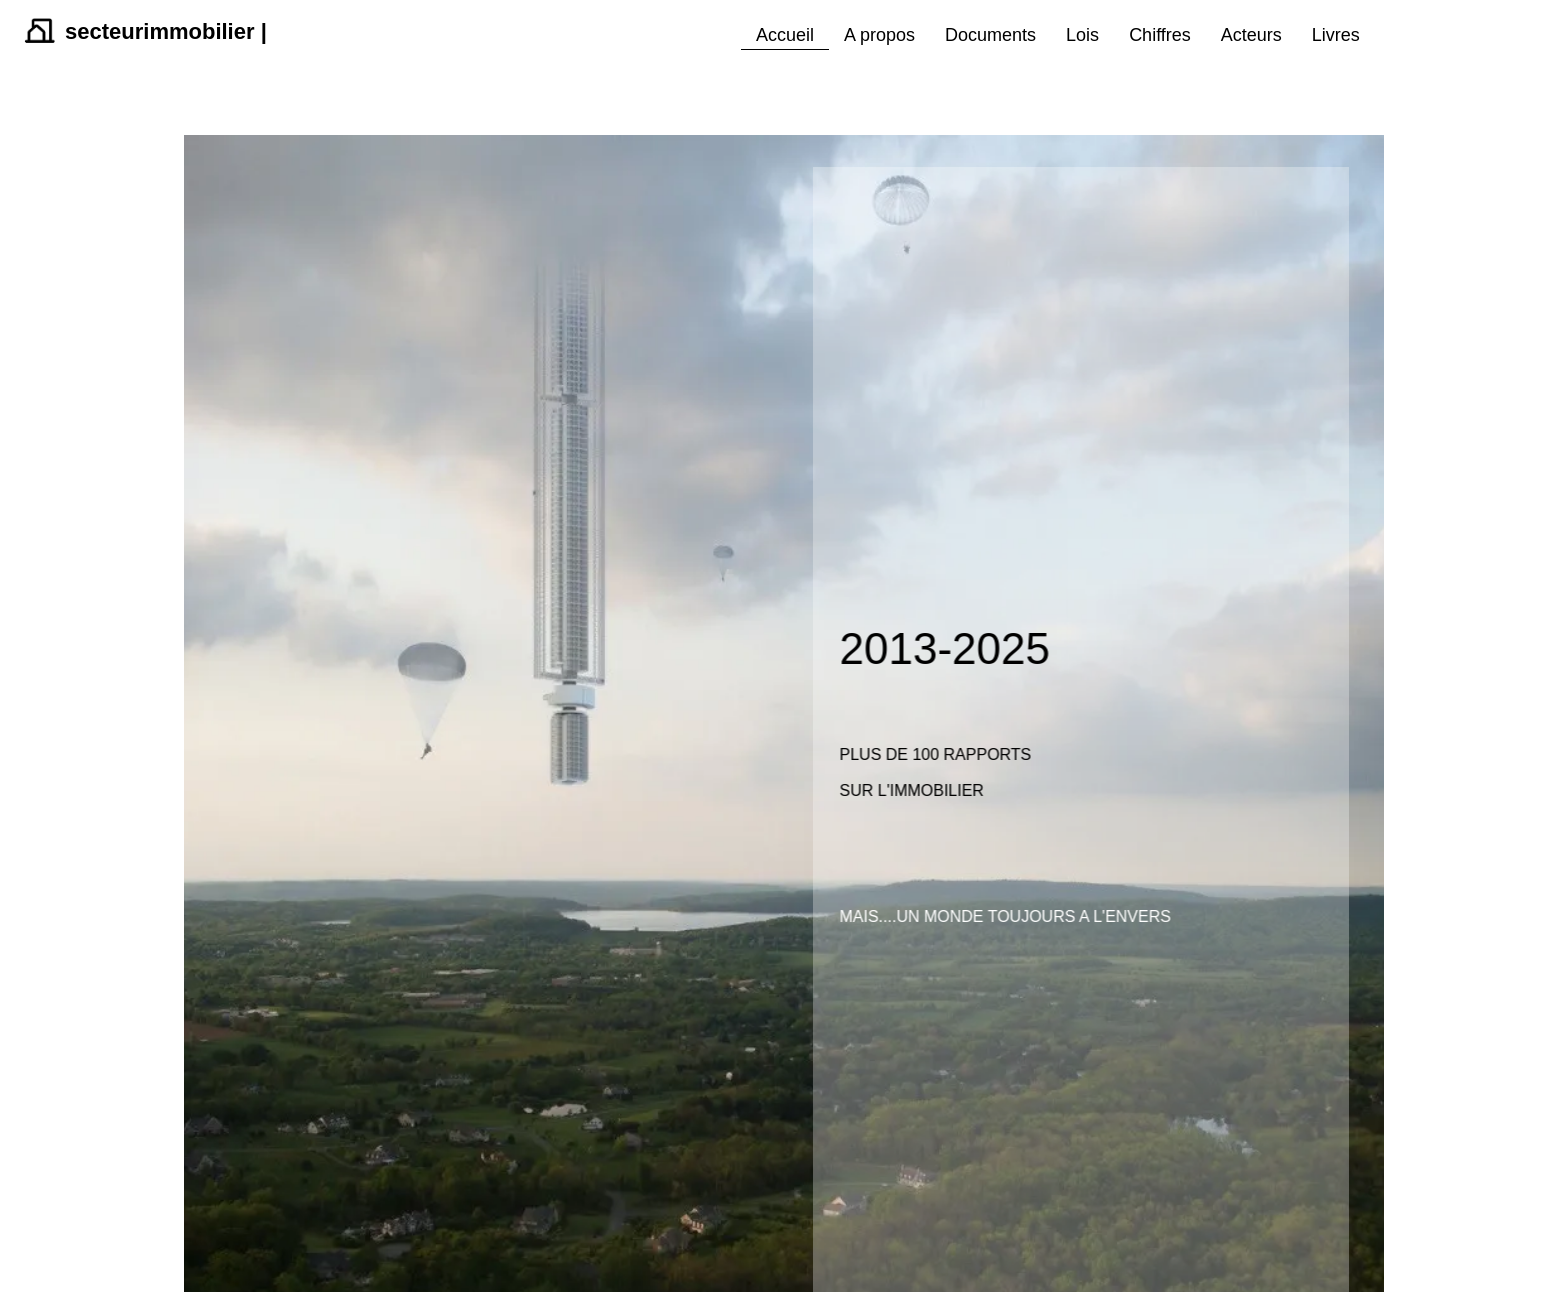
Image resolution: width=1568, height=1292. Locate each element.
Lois (1082, 35)
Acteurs (1251, 35)
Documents (990, 35)
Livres (1336, 35)
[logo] (143, 44)
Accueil (785, 35)
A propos (879, 35)
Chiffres (1160, 35)
